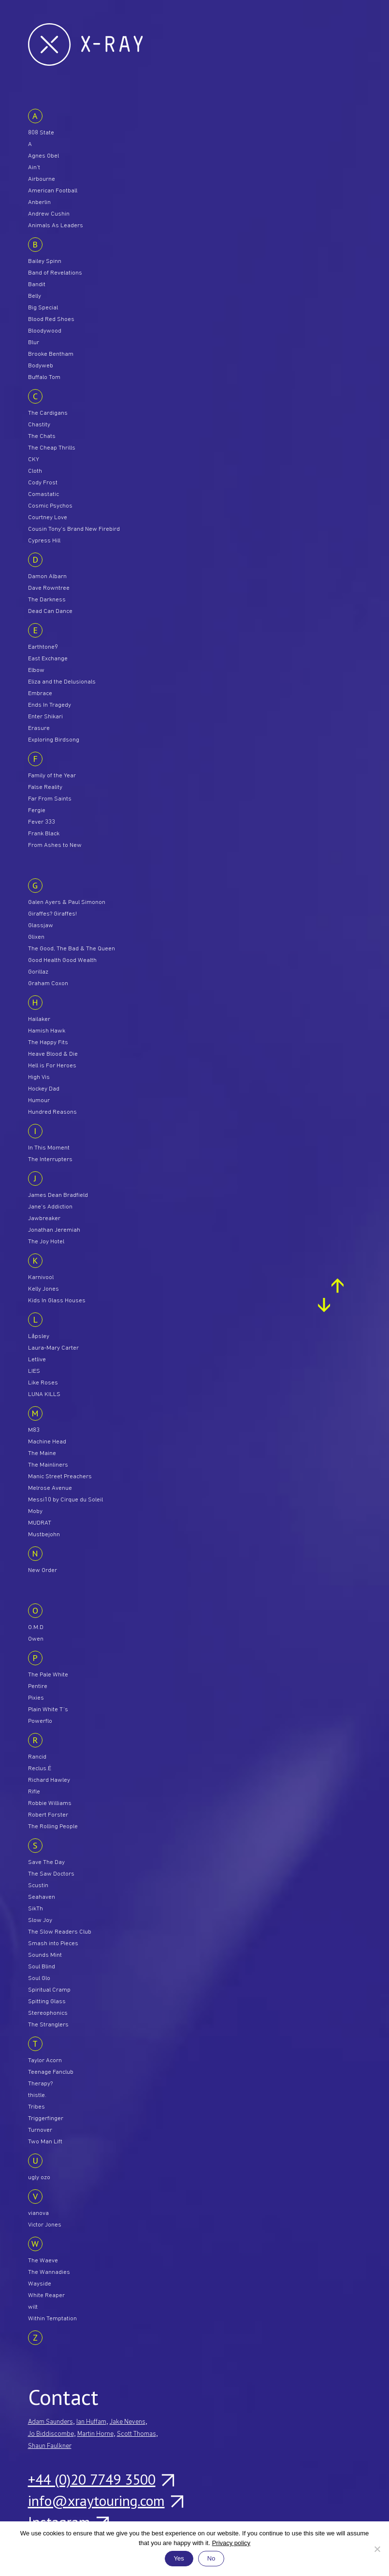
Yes (179, 2558)
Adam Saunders (50, 2422)
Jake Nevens (127, 2422)
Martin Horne (95, 2434)
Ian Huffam (91, 2422)
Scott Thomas (136, 2434)
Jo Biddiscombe (51, 2434)
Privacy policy (231, 2543)
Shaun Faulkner (50, 2446)
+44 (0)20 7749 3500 (100, 2479)
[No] (377, 2549)
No (211, 2558)
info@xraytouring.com (105, 2500)
